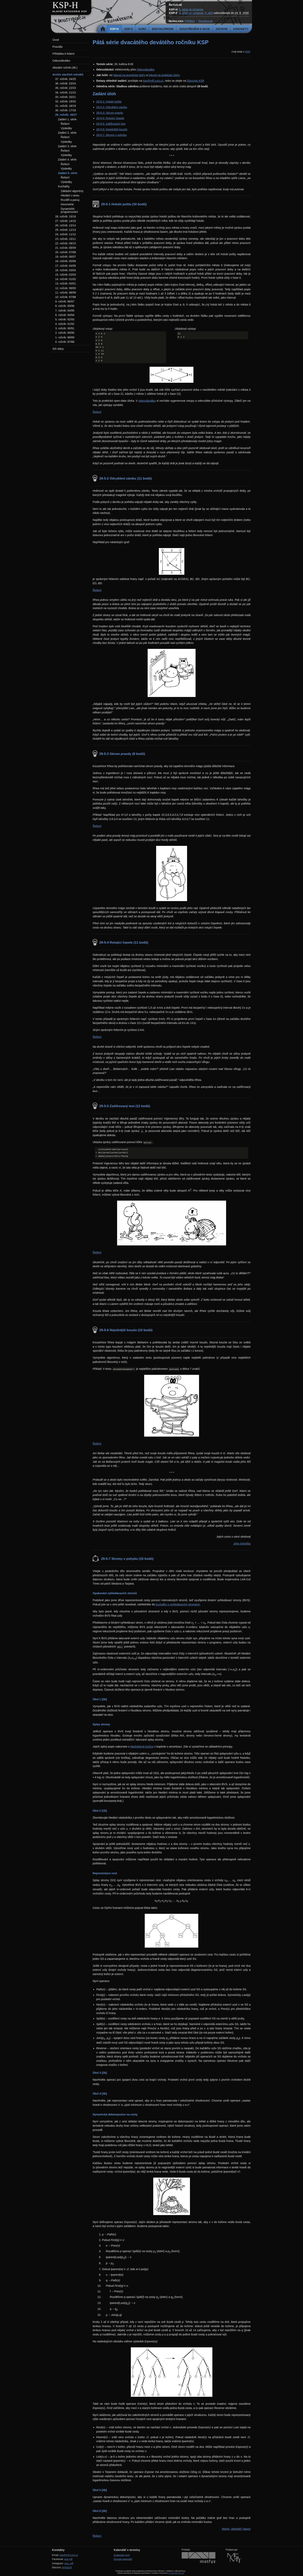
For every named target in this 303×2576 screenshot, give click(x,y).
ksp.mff (68, 2559)
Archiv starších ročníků (67, 74)
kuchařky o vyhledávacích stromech (178, 1604)
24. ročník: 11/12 (65, 234)
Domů (103, 29)
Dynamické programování (69, 210)
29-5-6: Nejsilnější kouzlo (111, 129)
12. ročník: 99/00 (65, 288)
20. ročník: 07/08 (65, 252)
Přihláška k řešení (63, 53)
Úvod (55, 39)
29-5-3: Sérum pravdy (109, 112)
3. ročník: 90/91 (64, 328)
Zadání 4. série (67, 159)
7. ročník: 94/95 (64, 310)
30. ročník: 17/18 (65, 110)
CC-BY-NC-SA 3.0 (176, 2573)
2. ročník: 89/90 (64, 332)
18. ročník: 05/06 (65, 261)
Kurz (142, 29)
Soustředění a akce (195, 29)
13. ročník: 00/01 (65, 283)
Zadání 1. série (67, 119)
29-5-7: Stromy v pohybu (111, 135)
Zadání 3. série (67, 146)
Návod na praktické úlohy (164, 75)
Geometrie (67, 204)
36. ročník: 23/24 (65, 83)
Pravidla (57, 46)
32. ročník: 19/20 (65, 101)
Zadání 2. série (67, 132)
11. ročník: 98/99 (65, 292)
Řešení (97, 411)
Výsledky (66, 128)
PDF (247, 51)
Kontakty (240, 29)
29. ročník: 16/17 (66, 114)
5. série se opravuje (191, 9)
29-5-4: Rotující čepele (110, 118)
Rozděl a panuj (70, 199)
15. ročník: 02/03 (65, 274)
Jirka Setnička (242, 1543)
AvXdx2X (67, 2567)
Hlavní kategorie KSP (69, 11)
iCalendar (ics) (122, 2555)
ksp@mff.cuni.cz (153, 80)
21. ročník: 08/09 (65, 247)
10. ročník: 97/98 (65, 297)
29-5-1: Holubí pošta (108, 101)
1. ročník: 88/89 (64, 337)
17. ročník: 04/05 (65, 265)
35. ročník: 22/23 (65, 87)
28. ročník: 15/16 (65, 216)
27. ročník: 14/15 (65, 220)
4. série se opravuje (191, 12)
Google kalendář (123, 2559)
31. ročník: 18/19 (65, 105)
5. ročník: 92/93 (64, 319)
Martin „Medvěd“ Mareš (236, 2528)
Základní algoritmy (72, 191)
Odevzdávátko (145, 69)
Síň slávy (58, 348)
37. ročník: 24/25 (65, 79)
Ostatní (221, 29)
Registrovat (205, 21)
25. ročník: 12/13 (65, 229)
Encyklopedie (162, 29)
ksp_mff (69, 2563)
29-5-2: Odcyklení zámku (111, 107)
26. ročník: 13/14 (65, 225)
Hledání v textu (70, 195)
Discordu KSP (195, 80)
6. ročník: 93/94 (64, 315)
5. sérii (209, 12)
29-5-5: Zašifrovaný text (110, 123)
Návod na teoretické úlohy (129, 75)
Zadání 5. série (67, 173)
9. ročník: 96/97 (64, 301)
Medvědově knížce (141, 1746)
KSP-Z (128, 29)
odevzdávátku (147, 400)
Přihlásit (190, 21)
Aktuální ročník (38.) (64, 67)
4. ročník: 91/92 (64, 323)
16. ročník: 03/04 (65, 270)
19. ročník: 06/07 (65, 256)
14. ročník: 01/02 (65, 279)
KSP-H (65, 5)
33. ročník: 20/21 (65, 96)
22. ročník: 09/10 (65, 243)
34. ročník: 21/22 (65, 92)
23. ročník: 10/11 (65, 238)
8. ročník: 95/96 (64, 305)
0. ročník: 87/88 (64, 341)
